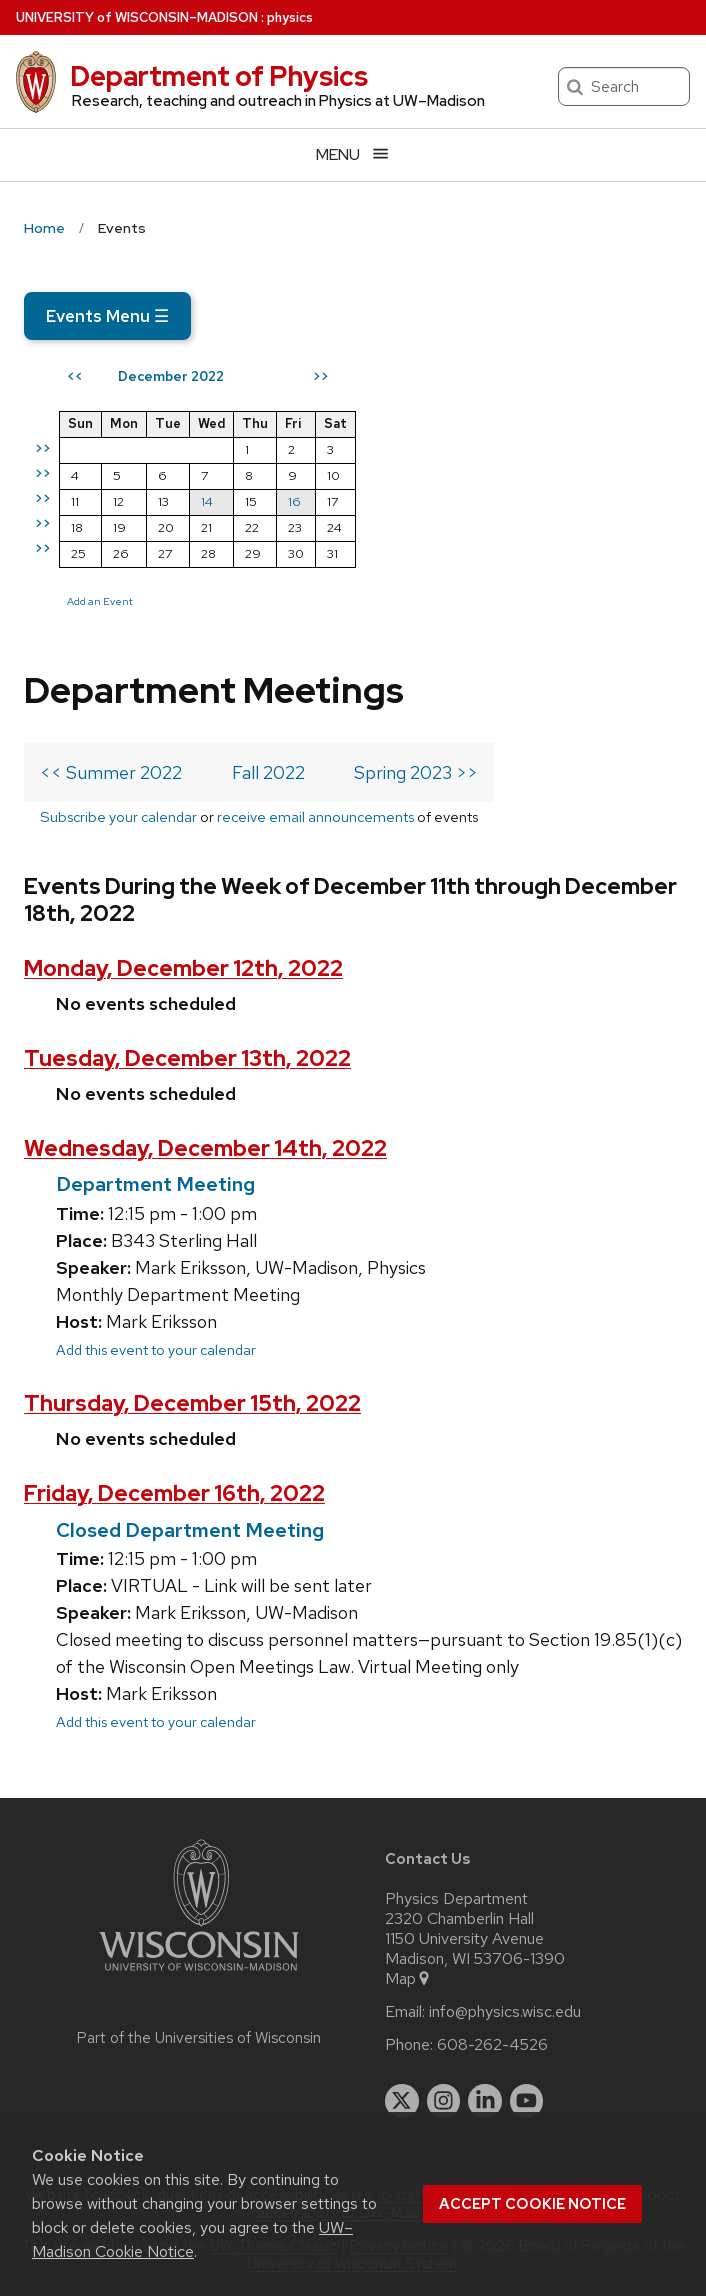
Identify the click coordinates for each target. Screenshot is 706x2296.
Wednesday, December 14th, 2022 (205, 1148)
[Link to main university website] (199, 1974)
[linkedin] (485, 2101)
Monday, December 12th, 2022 (183, 968)
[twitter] (402, 2101)
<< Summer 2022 (111, 772)
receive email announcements (315, 816)
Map (408, 1979)
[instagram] (444, 2101)
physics (290, 17)
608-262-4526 (492, 2045)
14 (207, 501)
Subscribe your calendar (118, 816)
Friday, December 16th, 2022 (174, 1493)
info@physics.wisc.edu (505, 2012)
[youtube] (527, 2101)
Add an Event (100, 601)
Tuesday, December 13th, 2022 (187, 1058)
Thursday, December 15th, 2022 (192, 1403)
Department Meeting (155, 1184)
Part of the (199, 2038)
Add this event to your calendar (156, 1349)
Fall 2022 (268, 772)
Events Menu (107, 316)
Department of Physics (219, 76)
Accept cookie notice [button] (532, 2204)
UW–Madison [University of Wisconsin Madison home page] (137, 17)
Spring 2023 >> (416, 772)
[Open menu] (353, 154)
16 (294, 501)
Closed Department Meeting (190, 1530)
